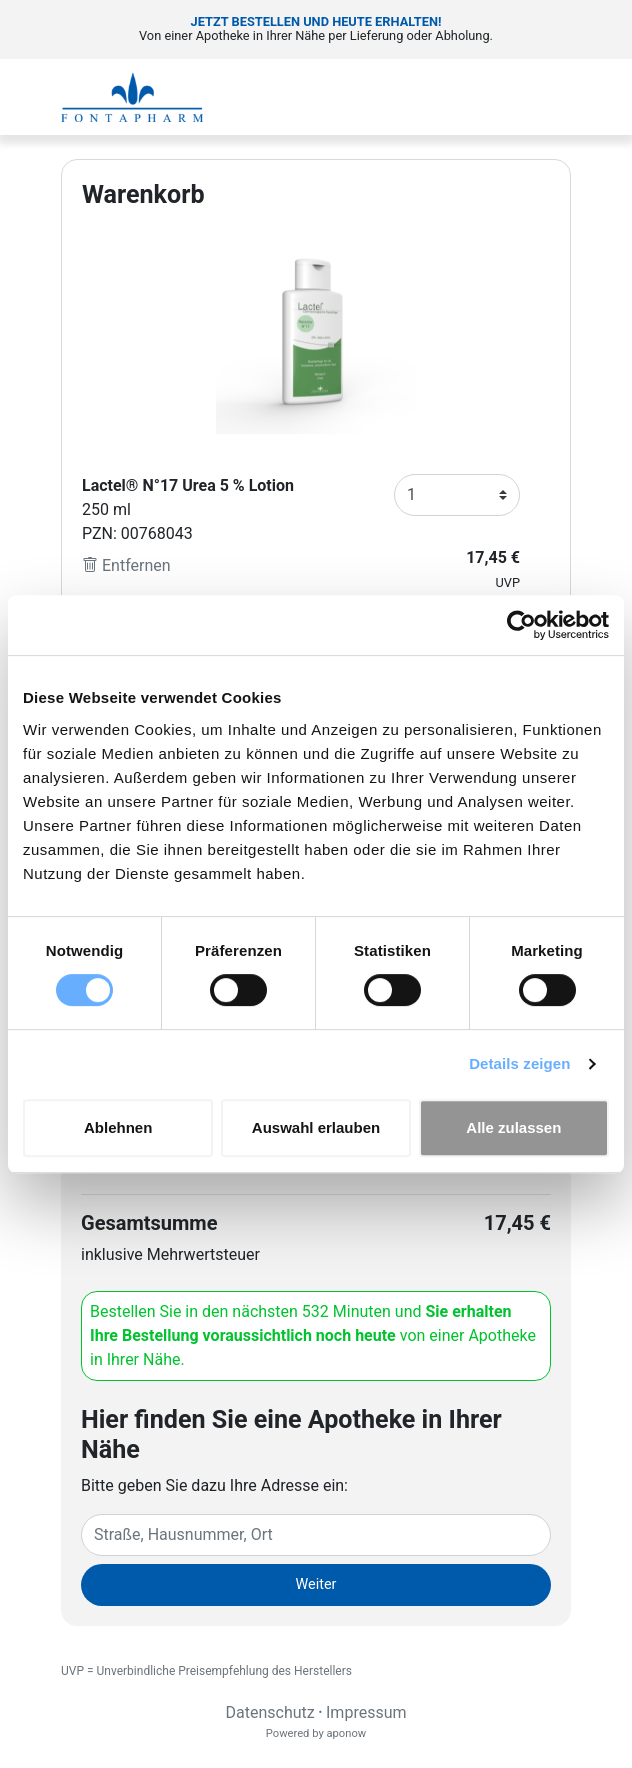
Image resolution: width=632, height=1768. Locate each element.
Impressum (366, 1712)
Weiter (316, 1584)
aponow (346, 1733)
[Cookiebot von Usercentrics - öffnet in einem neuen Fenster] (521, 625)
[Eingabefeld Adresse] (316, 1535)
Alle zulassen (513, 1127)
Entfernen (126, 565)
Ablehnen (118, 1127)
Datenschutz (269, 1712)
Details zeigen (519, 1063)
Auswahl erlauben (316, 1127)
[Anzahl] (457, 495)
